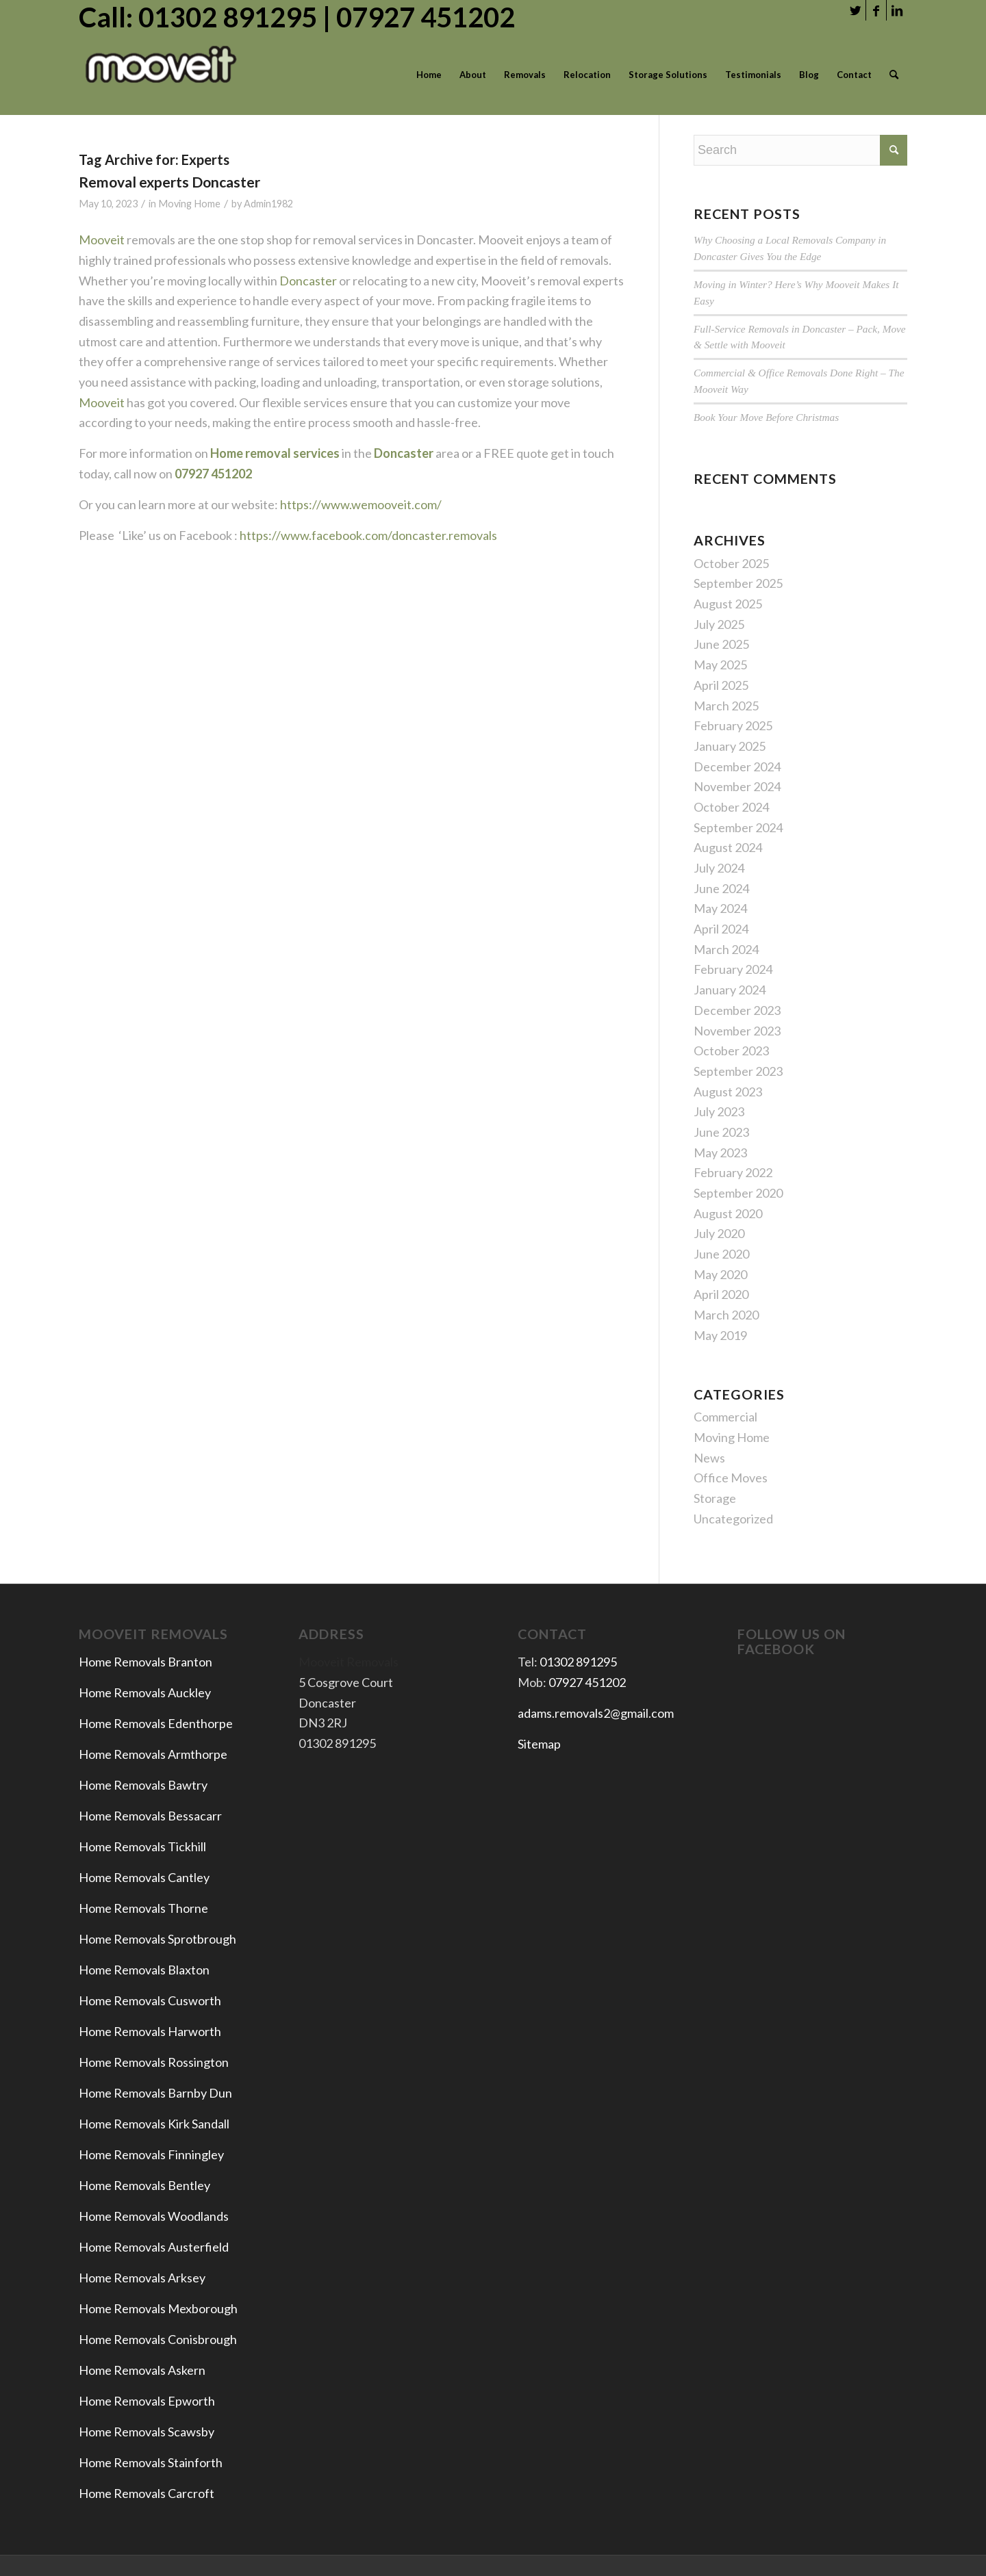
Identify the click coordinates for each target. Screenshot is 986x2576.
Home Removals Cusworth (150, 2000)
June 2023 (721, 1131)
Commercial (725, 1416)
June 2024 (721, 888)
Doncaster (308, 280)
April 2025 (721, 685)
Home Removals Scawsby (146, 2431)
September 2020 (738, 1192)
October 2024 (731, 806)
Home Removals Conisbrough (158, 2339)
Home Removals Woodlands (154, 2216)
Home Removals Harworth (150, 2031)
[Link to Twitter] (855, 10)
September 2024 (738, 827)
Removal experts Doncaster (169, 181)
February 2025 (733, 725)
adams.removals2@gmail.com (596, 1713)
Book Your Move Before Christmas (766, 417)
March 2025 (726, 705)
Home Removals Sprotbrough (157, 1938)
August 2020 (728, 1213)
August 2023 (728, 1091)
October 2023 (731, 1050)
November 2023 (737, 1030)
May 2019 (720, 1335)
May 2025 (720, 664)
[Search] (894, 74)
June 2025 (721, 644)
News (709, 1457)
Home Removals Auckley (145, 1692)
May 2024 (720, 908)
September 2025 (738, 583)
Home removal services (275, 453)
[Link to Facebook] (876, 10)
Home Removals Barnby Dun (155, 2092)
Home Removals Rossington (154, 2062)
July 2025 (719, 624)
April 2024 (721, 928)
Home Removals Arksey (142, 2277)
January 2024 (730, 989)
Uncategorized (733, 1518)
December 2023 (737, 1010)
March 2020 (726, 1314)
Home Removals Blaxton (144, 1969)
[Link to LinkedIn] (897, 10)
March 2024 (726, 949)
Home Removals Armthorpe (153, 1754)
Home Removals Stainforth (151, 2462)
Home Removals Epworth (147, 2400)
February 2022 (733, 1172)
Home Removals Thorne (143, 1908)
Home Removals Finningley (152, 2154)
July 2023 (719, 1111)
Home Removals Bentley (144, 2185)
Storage (715, 1498)
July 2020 (719, 1233)
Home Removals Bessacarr (150, 1815)
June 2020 (721, 1253)
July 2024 (719, 867)
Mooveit (102, 239)
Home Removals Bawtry (143, 1784)
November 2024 (737, 786)
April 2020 (721, 1294)
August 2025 (728, 603)
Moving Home (189, 203)
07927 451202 (587, 1682)
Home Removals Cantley (144, 1877)
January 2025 (730, 746)
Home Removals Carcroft (146, 2493)
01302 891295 (578, 1661)
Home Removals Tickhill (142, 1846)
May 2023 (720, 1152)
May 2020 (720, 1274)
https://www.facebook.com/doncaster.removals (368, 535)
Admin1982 (268, 203)
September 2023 (738, 1071)
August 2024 (728, 847)
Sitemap (539, 1743)
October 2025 (731, 563)
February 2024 (733, 969)
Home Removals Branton (145, 1661)
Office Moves (731, 1477)
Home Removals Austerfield (155, 2246)
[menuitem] (429, 74)
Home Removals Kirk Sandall (154, 2123)
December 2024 (737, 766)
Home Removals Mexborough (158, 2308)
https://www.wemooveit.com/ (360, 504)
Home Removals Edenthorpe (156, 1723)
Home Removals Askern (142, 2370)
